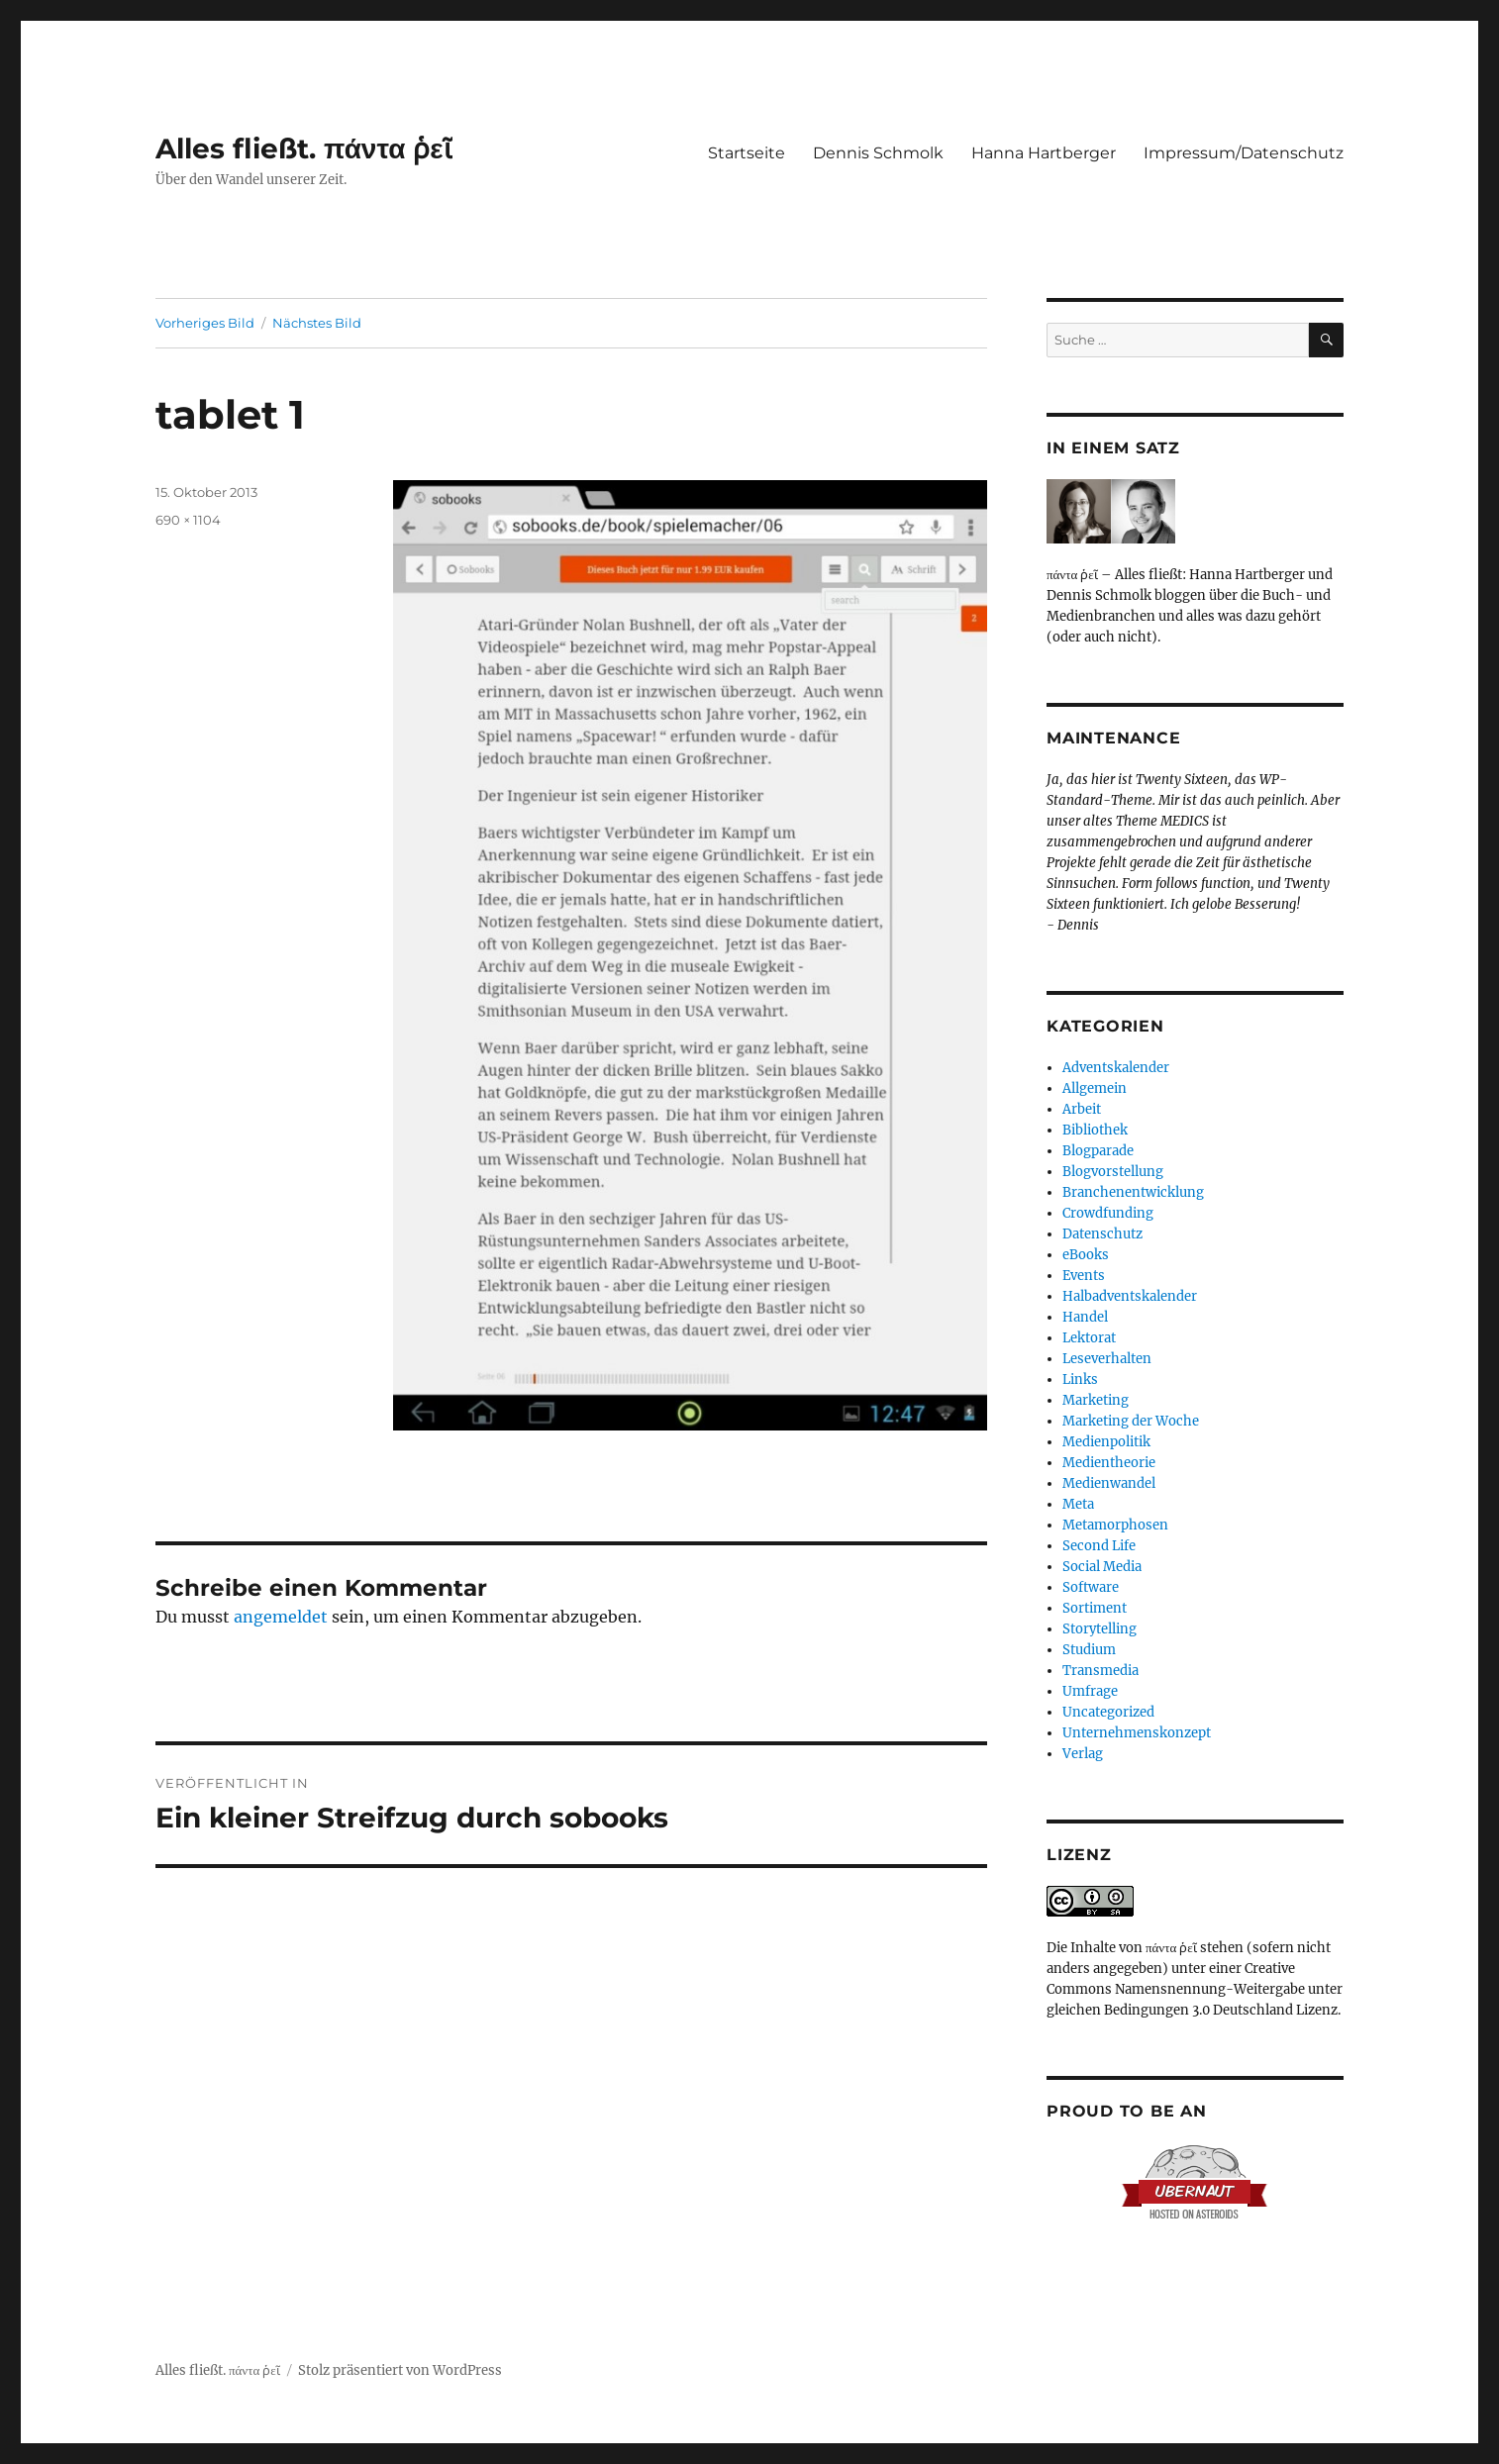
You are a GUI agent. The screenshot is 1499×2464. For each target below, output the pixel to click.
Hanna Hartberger (1043, 153)
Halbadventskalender (1129, 1296)
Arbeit (1081, 1109)
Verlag (1082, 1753)
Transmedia (1100, 1670)
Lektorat (1089, 1338)
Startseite (746, 153)
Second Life (1099, 1545)
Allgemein (1094, 1088)
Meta (1078, 1504)
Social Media (1102, 1566)
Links (1080, 1379)
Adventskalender (1115, 1067)
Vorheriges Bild (204, 323)
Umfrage (1090, 1691)
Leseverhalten (1106, 1358)
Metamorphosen (1115, 1525)
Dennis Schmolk (878, 153)
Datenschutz (1102, 1234)
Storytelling (1099, 1629)
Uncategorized (1108, 1712)
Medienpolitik (1106, 1441)
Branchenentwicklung (1133, 1192)
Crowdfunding (1107, 1213)
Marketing (1095, 1400)
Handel (1085, 1317)
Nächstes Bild (316, 323)
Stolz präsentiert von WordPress (400, 2370)
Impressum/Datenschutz (1244, 153)
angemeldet (281, 1616)
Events (1083, 1275)
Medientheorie (1108, 1462)
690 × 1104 (188, 520)
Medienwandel (1108, 1483)
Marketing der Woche (1130, 1421)
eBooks (1085, 1254)
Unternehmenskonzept (1136, 1733)
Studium (1089, 1649)
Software (1090, 1587)
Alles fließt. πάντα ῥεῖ (303, 148)
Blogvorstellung (1112, 1171)
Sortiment (1094, 1608)
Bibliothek (1095, 1130)
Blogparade (1098, 1150)
